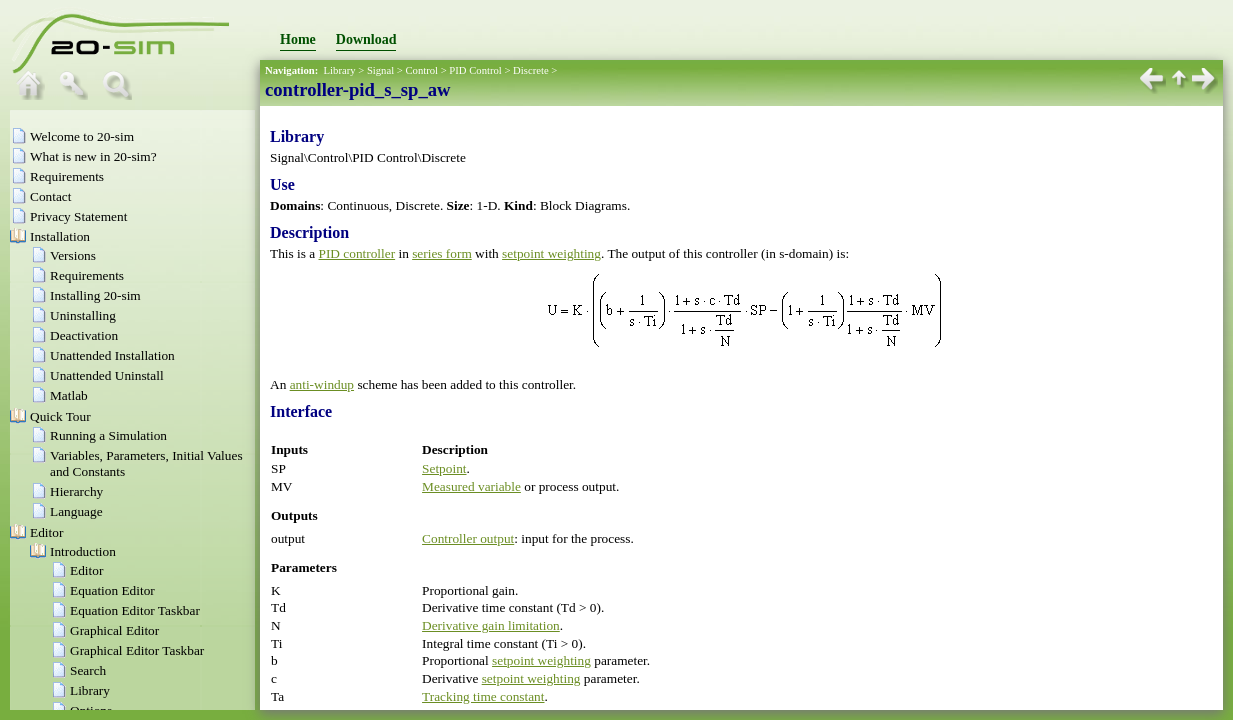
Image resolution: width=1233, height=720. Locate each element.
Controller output (468, 538)
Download (366, 39)
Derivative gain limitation (491, 625)
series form (442, 253)
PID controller (357, 253)
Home (298, 39)
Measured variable (471, 486)
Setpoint (444, 468)
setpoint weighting (551, 253)
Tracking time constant (483, 696)
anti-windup (322, 384)
